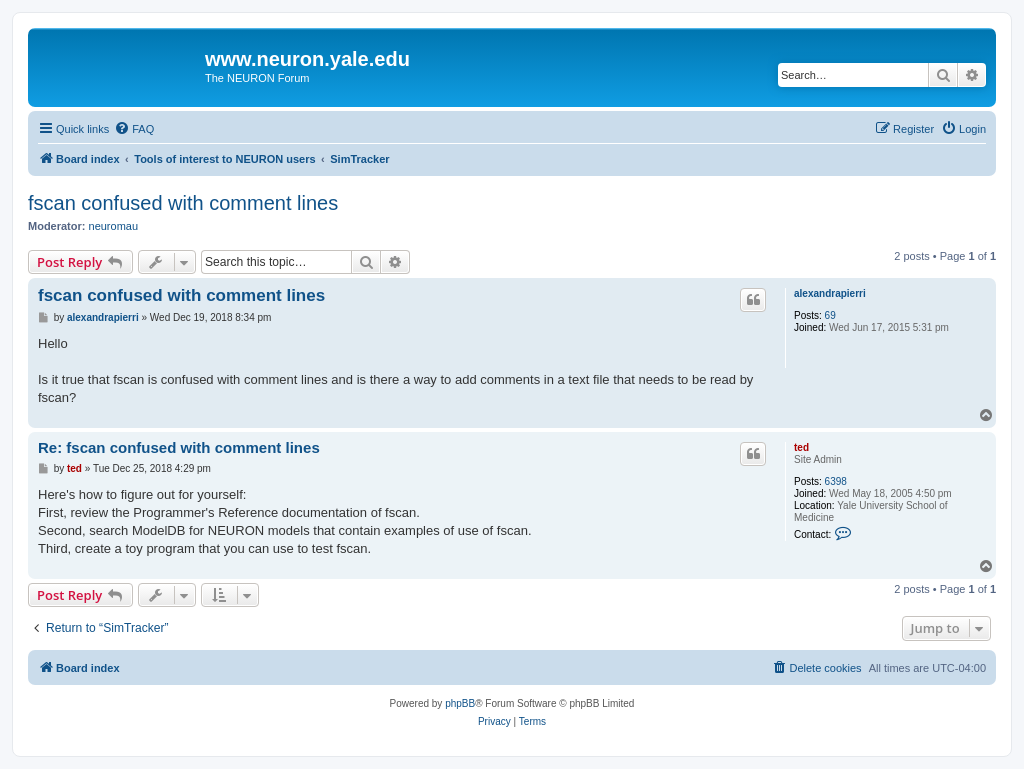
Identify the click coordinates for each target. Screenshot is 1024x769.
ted (801, 447)
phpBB (460, 703)
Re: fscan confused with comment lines (179, 447)
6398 (836, 481)
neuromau (114, 226)
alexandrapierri (830, 293)
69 (830, 315)
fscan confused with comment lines (183, 203)
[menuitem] (134, 129)
